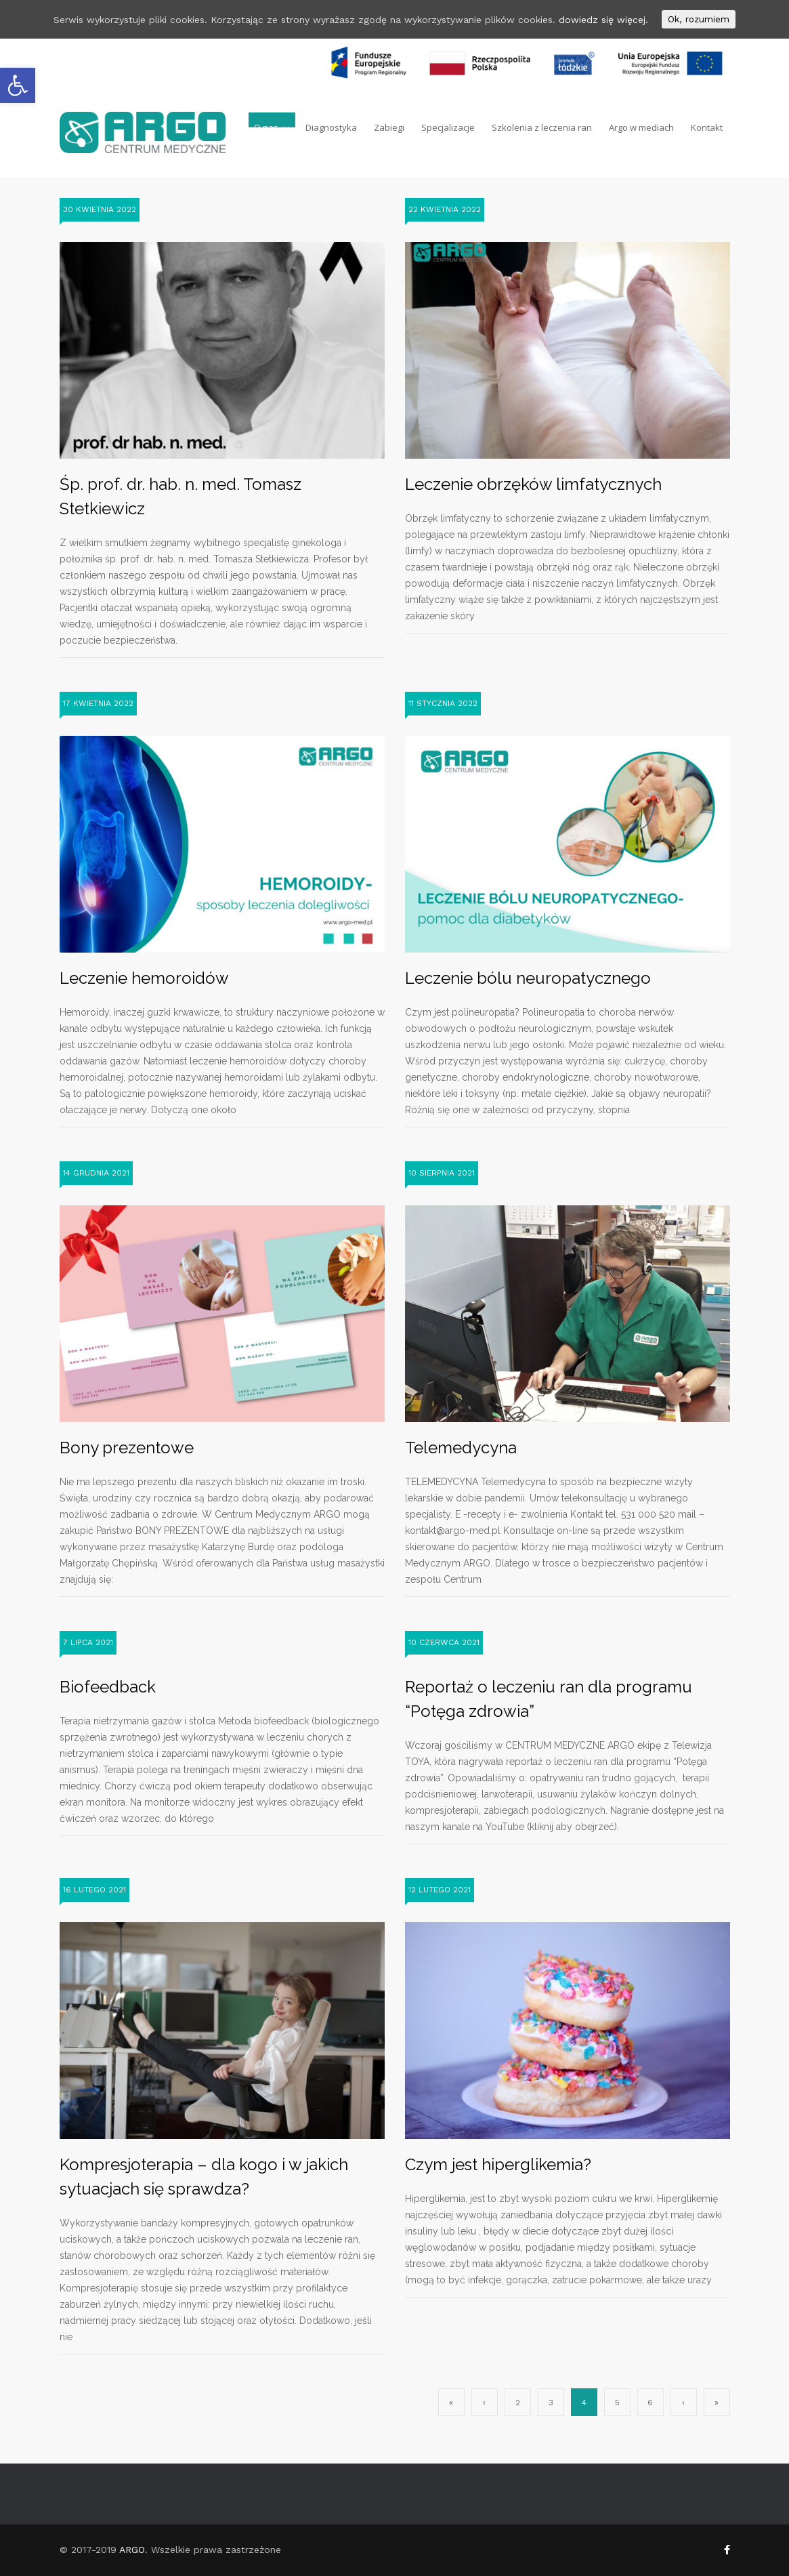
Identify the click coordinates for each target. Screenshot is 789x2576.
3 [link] (551, 2402)
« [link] (451, 2402)
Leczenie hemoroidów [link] (144, 978)
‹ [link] (484, 2402)
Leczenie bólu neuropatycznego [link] (528, 978)
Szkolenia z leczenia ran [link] (542, 124)
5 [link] (617, 2402)
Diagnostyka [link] (331, 124)
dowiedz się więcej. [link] (603, 19)
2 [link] (517, 2402)
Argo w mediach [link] (641, 124)
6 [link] (650, 2402)
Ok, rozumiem (698, 19)
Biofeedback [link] (108, 1687)
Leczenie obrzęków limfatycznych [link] (533, 484)
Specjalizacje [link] (448, 124)
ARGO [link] (132, 2549)
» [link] (717, 2402)
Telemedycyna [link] (461, 1447)
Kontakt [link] (707, 124)
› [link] (683, 2402)
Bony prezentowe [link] (127, 1447)
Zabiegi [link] (389, 124)
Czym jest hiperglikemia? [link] (498, 2164)
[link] (17, 85)
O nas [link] (266, 124)
